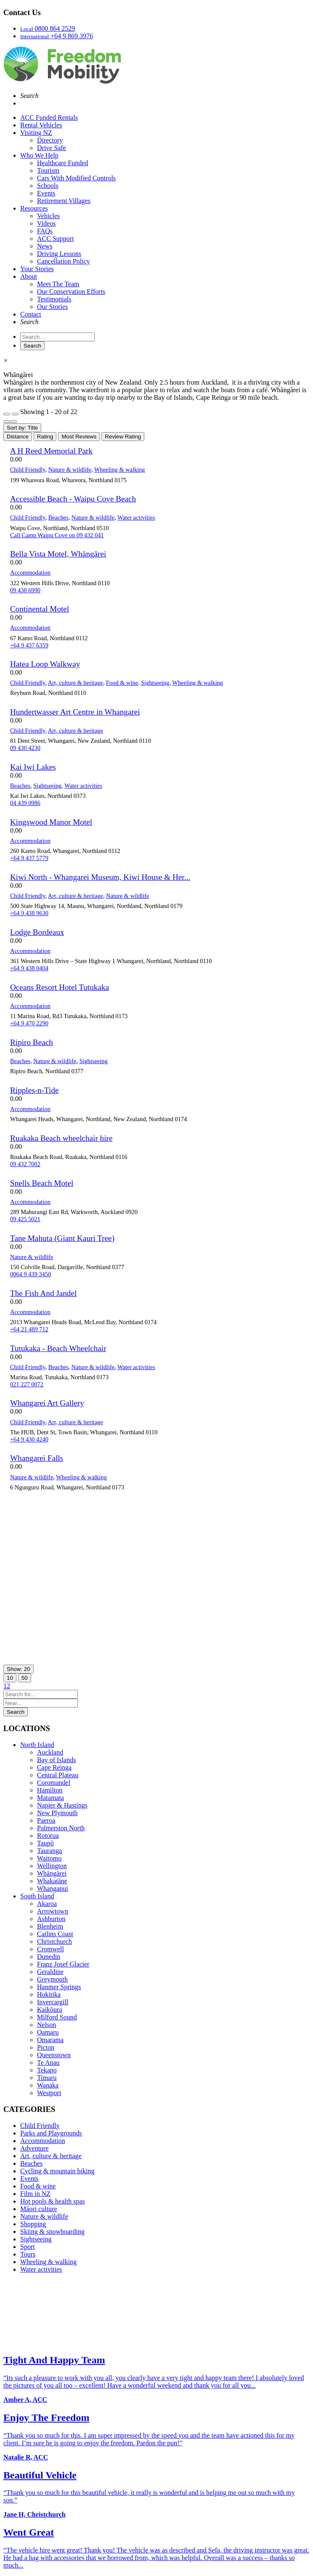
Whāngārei (51, 1873)
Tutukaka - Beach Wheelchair (58, 1348)
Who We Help (39, 155)
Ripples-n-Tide (34, 1090)
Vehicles (48, 215)
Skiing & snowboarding (52, 2231)
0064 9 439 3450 (30, 1274)
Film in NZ (35, 2193)
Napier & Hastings (62, 1805)
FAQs (45, 231)
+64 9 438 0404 (29, 968)
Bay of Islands (56, 1759)
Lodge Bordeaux (37, 932)
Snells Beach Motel (41, 1183)
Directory (50, 140)
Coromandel (53, 1782)
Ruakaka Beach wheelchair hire (61, 1138)
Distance (18, 436)
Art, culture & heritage (75, 682)
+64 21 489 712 (29, 1329)
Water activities (136, 517)
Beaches (58, 517)
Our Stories (52, 306)
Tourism (48, 170)
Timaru (47, 2077)
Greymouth (52, 1979)
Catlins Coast (55, 1933)
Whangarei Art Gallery (47, 1403)
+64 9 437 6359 (29, 645)
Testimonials (54, 299)
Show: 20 (18, 1669)
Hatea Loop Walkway (45, 664)
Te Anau (48, 2062)
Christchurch (54, 1941)
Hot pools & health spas (52, 2201)
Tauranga (49, 1850)
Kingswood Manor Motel (51, 822)
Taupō (45, 1843)
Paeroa (46, 1820)
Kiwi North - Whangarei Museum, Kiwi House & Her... (100, 877)
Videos (46, 223)
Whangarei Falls (36, 1458)
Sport (27, 2246)
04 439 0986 (25, 803)
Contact (30, 314)
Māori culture (38, 2208)
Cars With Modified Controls (76, 178)
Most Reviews (78, 436)
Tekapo (47, 2070)
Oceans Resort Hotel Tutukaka (59, 987)
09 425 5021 (25, 1219)
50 (24, 1678)
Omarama (50, 2039)
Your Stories (37, 268)
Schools (47, 185)
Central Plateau (57, 1775)
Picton (45, 2047)
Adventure (34, 2148)
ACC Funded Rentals (49, 117)
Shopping (33, 2224)
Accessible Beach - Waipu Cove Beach (73, 498)
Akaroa (47, 1903)
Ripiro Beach (31, 1042)
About (28, 276)
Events (46, 193)
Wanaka (47, 2085)
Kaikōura (49, 2009)
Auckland (50, 1752)
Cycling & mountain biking (57, 2171)
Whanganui (52, 1888)
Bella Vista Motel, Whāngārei (58, 553)
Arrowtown (52, 1911)
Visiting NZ (36, 132)
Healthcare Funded (62, 162)
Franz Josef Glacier (63, 1964)
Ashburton (51, 1918)
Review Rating (123, 436)
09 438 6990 (25, 590)
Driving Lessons (59, 253)
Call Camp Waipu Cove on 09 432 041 (57, 535)
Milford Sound (57, 2017)
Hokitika (49, 1994)
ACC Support (55, 238)
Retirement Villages (63, 200)
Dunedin (48, 1956)
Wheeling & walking (119, 469)
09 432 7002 (25, 1164)
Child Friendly (27, 469)
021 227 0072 (26, 1384)
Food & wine (122, 682)
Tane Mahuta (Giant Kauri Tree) (62, 1238)
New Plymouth (57, 1812)
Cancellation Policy (63, 261)
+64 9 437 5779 (29, 858)
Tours (27, 2254)
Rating (45, 436)
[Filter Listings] (6, 414)
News (44, 246)
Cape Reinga (54, 1767)
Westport (49, 2092)
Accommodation (30, 572)
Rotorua (48, 1835)
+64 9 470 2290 (29, 1023)
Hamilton (49, 1790)
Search (15, 1712)
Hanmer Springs (59, 1986)
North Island (37, 1744)
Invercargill (52, 2002)
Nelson (46, 2024)
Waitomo (49, 1858)
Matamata (50, 1797)
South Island (37, 1896)
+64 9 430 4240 (29, 1439)
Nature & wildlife (69, 469)
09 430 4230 (25, 747)
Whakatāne (52, 1880)
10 (10, 1678)
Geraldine (50, 1971)
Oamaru (48, 2032)
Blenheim (50, 1926)
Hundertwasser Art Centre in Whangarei (75, 711)
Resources (34, 208)
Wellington (52, 1865)
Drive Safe (51, 147)
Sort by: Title (22, 428)
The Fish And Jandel (43, 1293)
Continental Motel (39, 608)
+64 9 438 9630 (29, 913)
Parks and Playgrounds (51, 2133)
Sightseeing (155, 682)
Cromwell (50, 1949)
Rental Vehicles (41, 125)
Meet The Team (58, 284)
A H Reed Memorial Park (51, 450)
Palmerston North (61, 1828)
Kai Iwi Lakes (33, 767)
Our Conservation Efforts (71, 291)
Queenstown (54, 2055)
